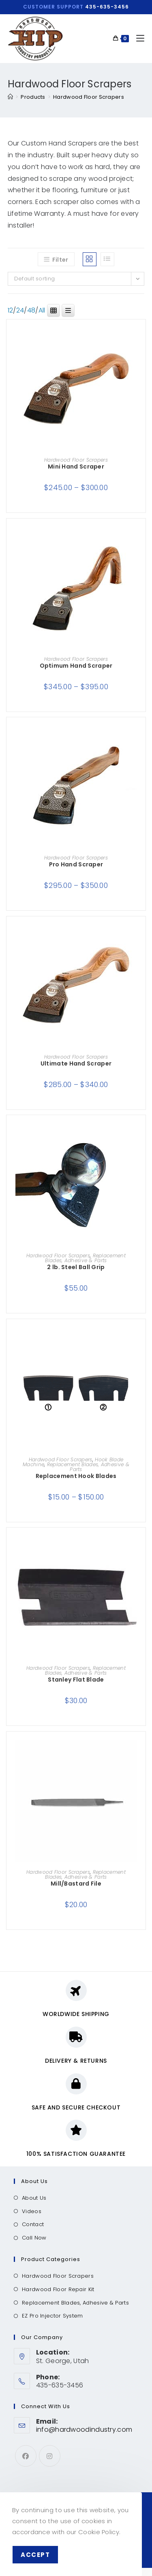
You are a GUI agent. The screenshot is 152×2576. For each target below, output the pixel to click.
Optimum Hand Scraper (76, 666)
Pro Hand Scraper (76, 864)
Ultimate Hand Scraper (76, 1063)
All (42, 310)
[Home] (10, 97)
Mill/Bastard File (76, 1883)
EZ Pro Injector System (52, 2316)
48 (31, 310)
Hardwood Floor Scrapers (88, 97)
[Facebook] (25, 2456)
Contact (33, 2224)
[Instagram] (49, 2456)
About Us (34, 2198)
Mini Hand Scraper (76, 466)
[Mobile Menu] (137, 38)
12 (10, 310)
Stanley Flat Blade (76, 1679)
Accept (35, 2554)
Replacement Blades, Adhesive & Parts (85, 1258)
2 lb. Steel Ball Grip (76, 1267)
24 (20, 310)
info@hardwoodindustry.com (84, 2429)
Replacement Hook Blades (76, 1476)
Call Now (34, 2238)
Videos (31, 2211)
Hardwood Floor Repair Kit (58, 2289)
